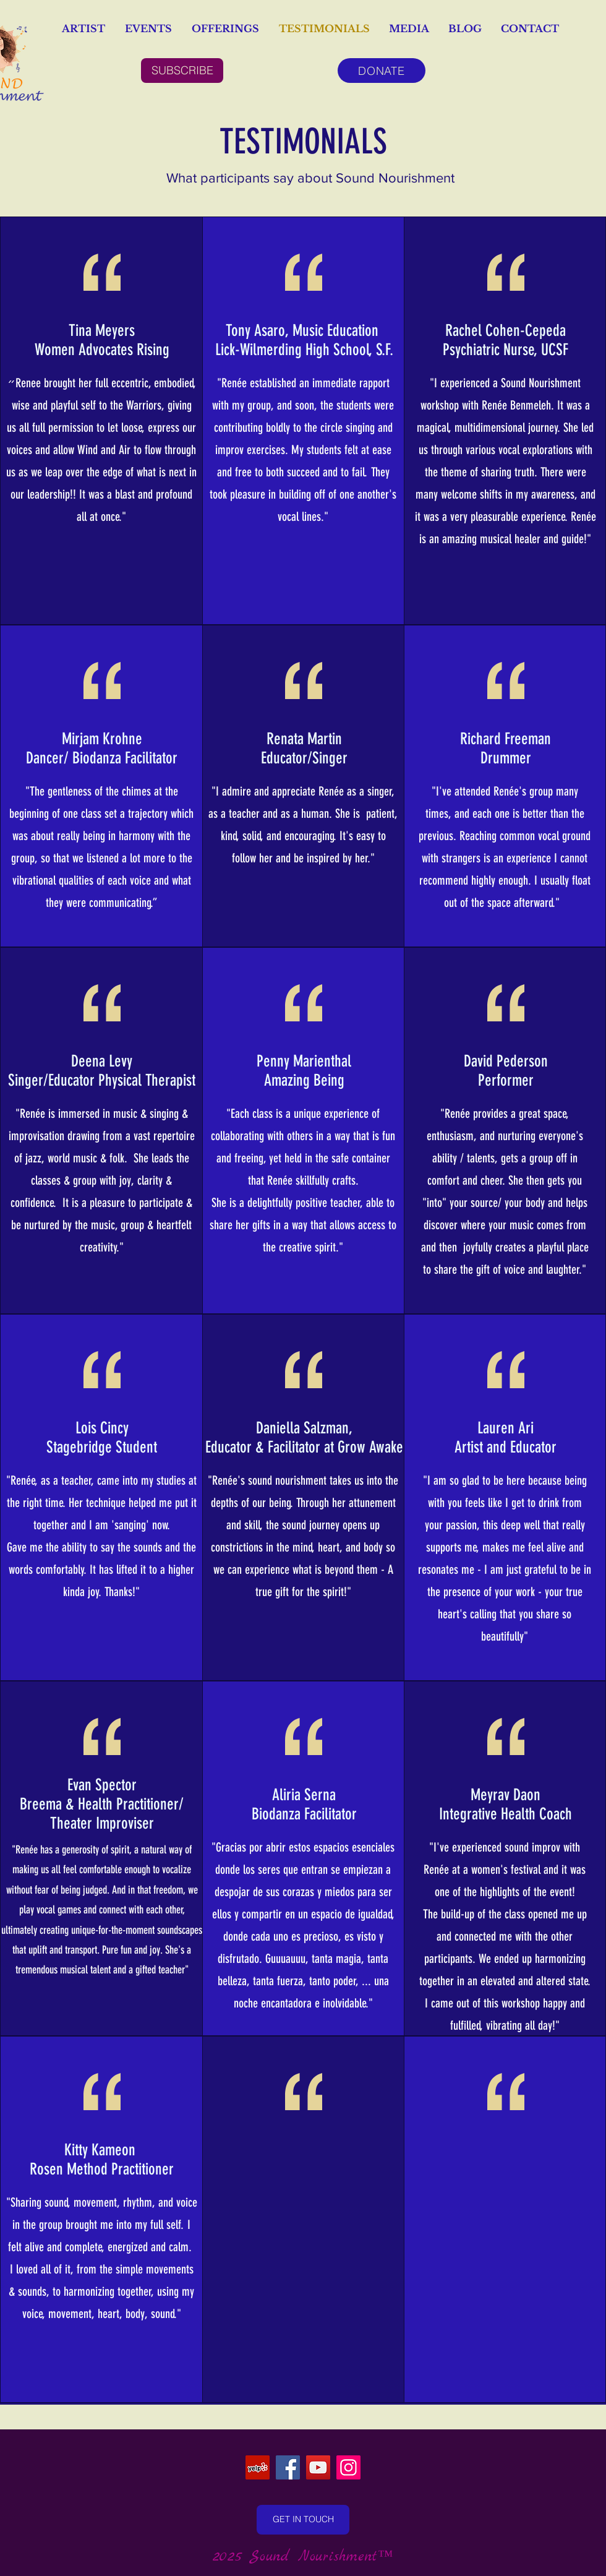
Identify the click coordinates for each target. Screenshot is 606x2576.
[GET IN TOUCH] (303, 2520)
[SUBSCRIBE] (182, 70)
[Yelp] (257, 2467)
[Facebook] (288, 2467)
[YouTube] (318, 2467)
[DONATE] (381, 70)
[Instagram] (348, 2467)
